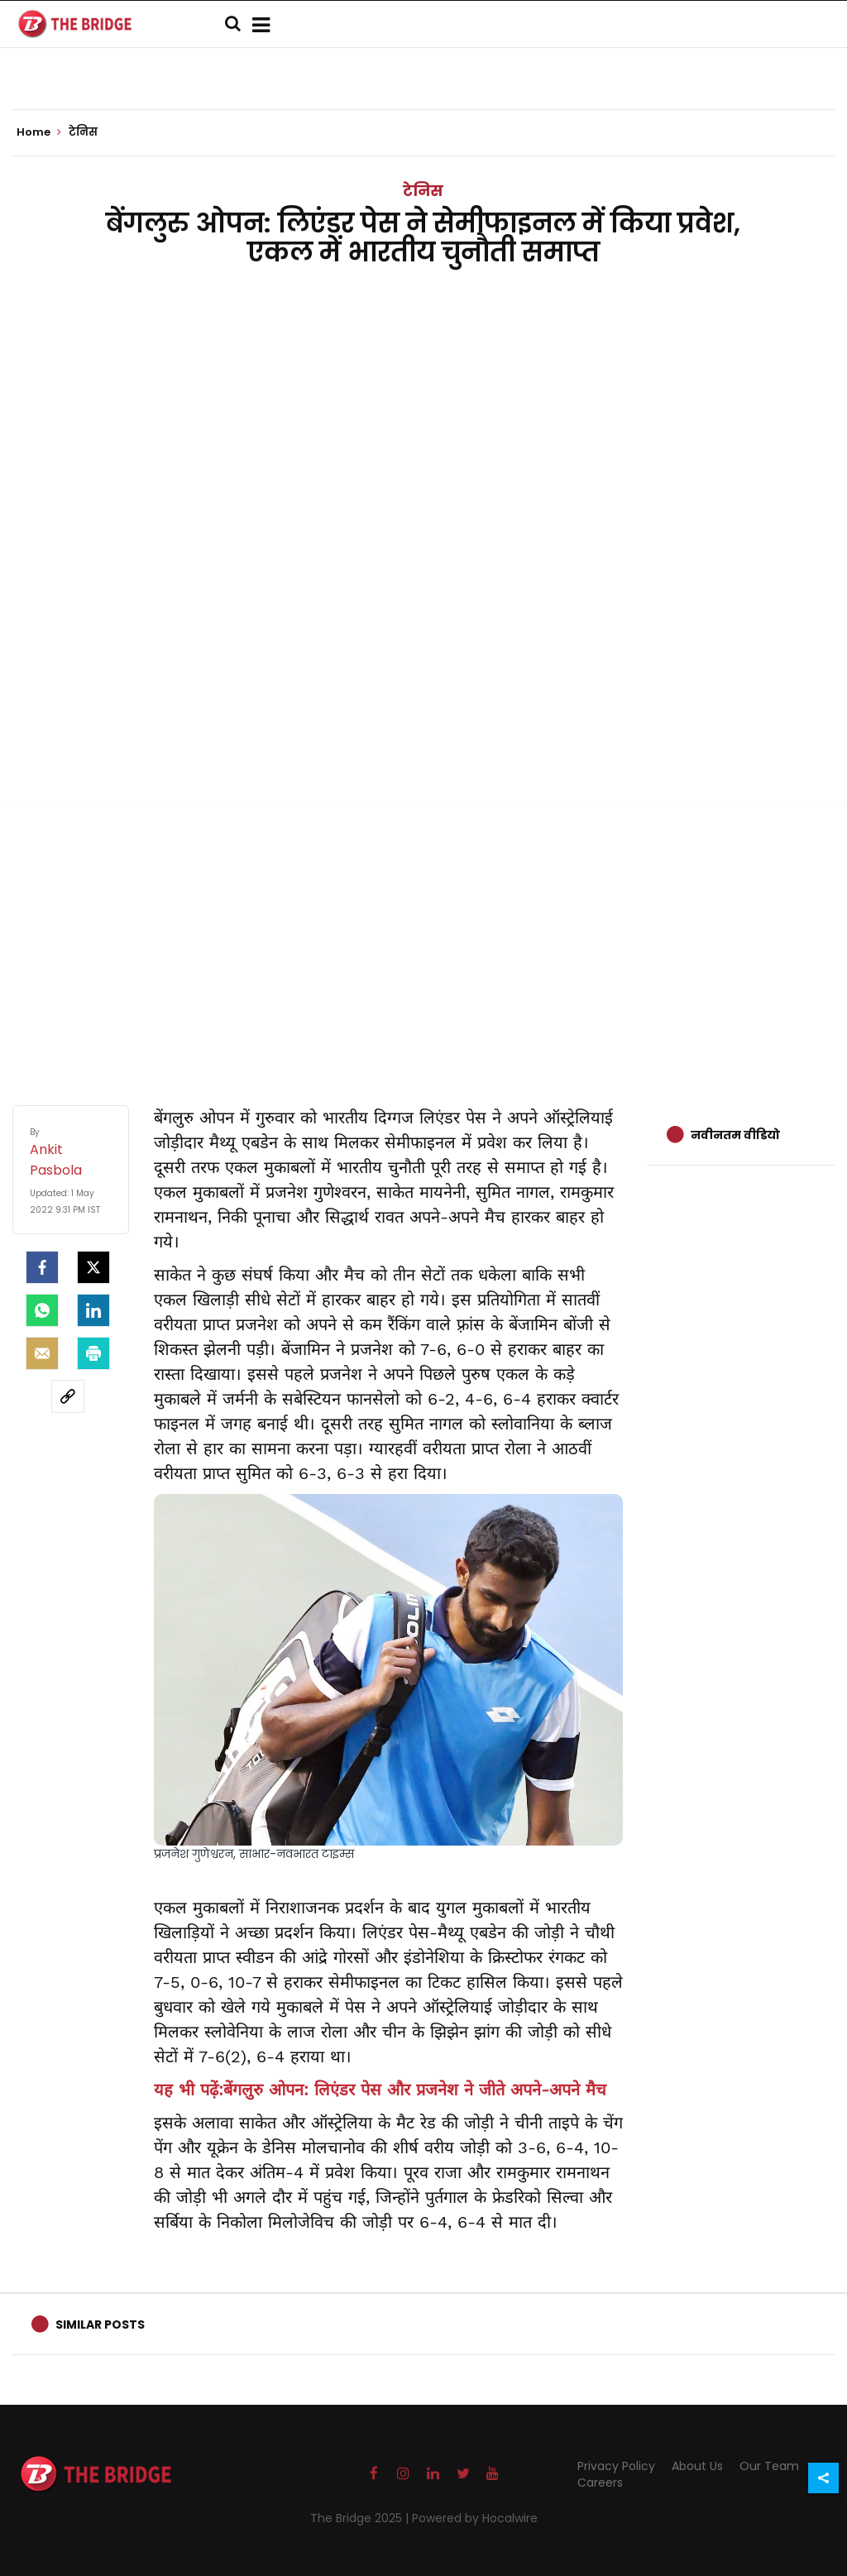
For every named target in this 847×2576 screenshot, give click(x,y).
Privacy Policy (616, 2466)
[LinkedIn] (93, 1310)
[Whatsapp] (42, 1310)
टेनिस (423, 190)
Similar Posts (100, 2324)
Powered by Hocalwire (475, 2518)
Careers (600, 2482)
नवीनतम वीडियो (735, 1135)
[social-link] (67, 1396)
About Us (697, 2466)
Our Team (769, 2466)
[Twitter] (93, 1267)
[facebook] (42, 1267)
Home (39, 132)
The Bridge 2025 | (361, 2518)
